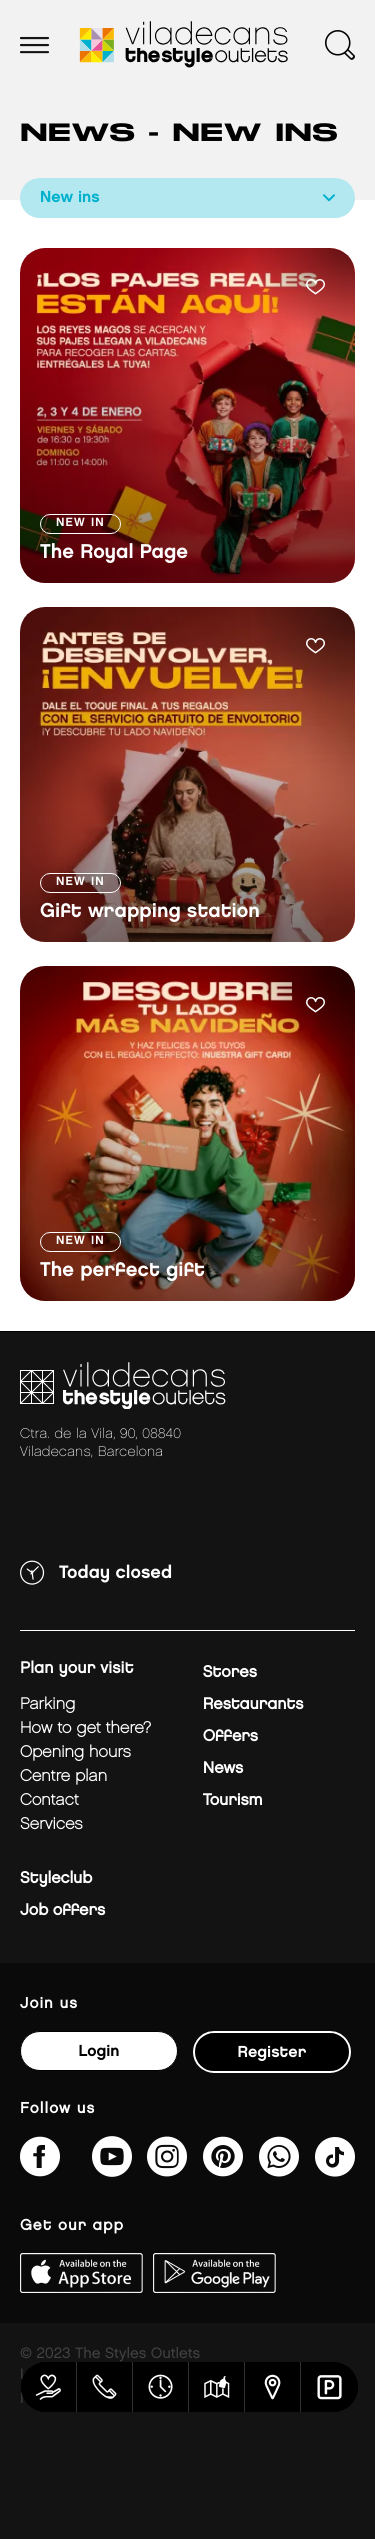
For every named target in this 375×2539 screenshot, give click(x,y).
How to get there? (85, 1728)
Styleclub (56, 1878)
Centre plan (63, 1776)
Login (98, 2051)
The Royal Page (114, 553)
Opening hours (75, 1752)
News (223, 1768)
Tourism (233, 1800)
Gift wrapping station (150, 912)
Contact (49, 1800)
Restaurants (253, 1704)
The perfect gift (122, 1271)
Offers (230, 1736)
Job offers (62, 1910)
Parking (47, 1704)
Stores (230, 1672)
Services (51, 1824)
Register (272, 2052)
